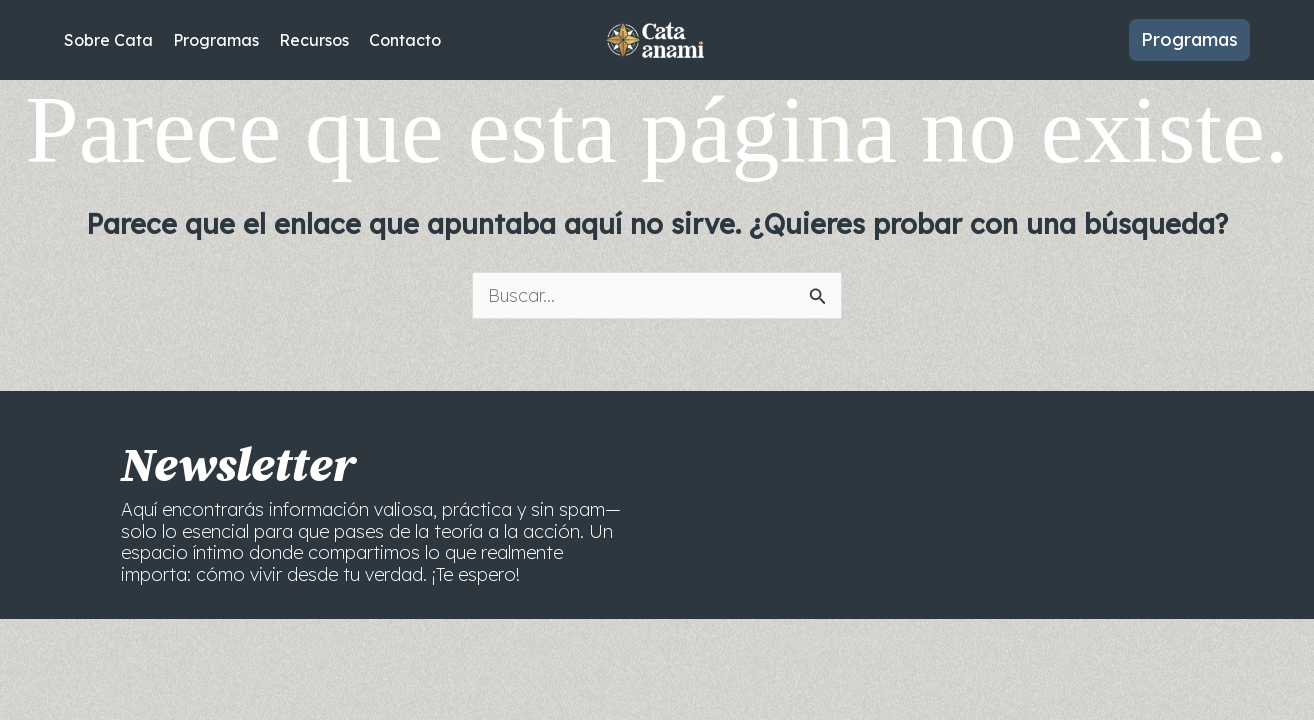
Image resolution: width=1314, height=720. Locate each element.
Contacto (405, 40)
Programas (216, 40)
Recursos (314, 40)
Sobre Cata (108, 40)
